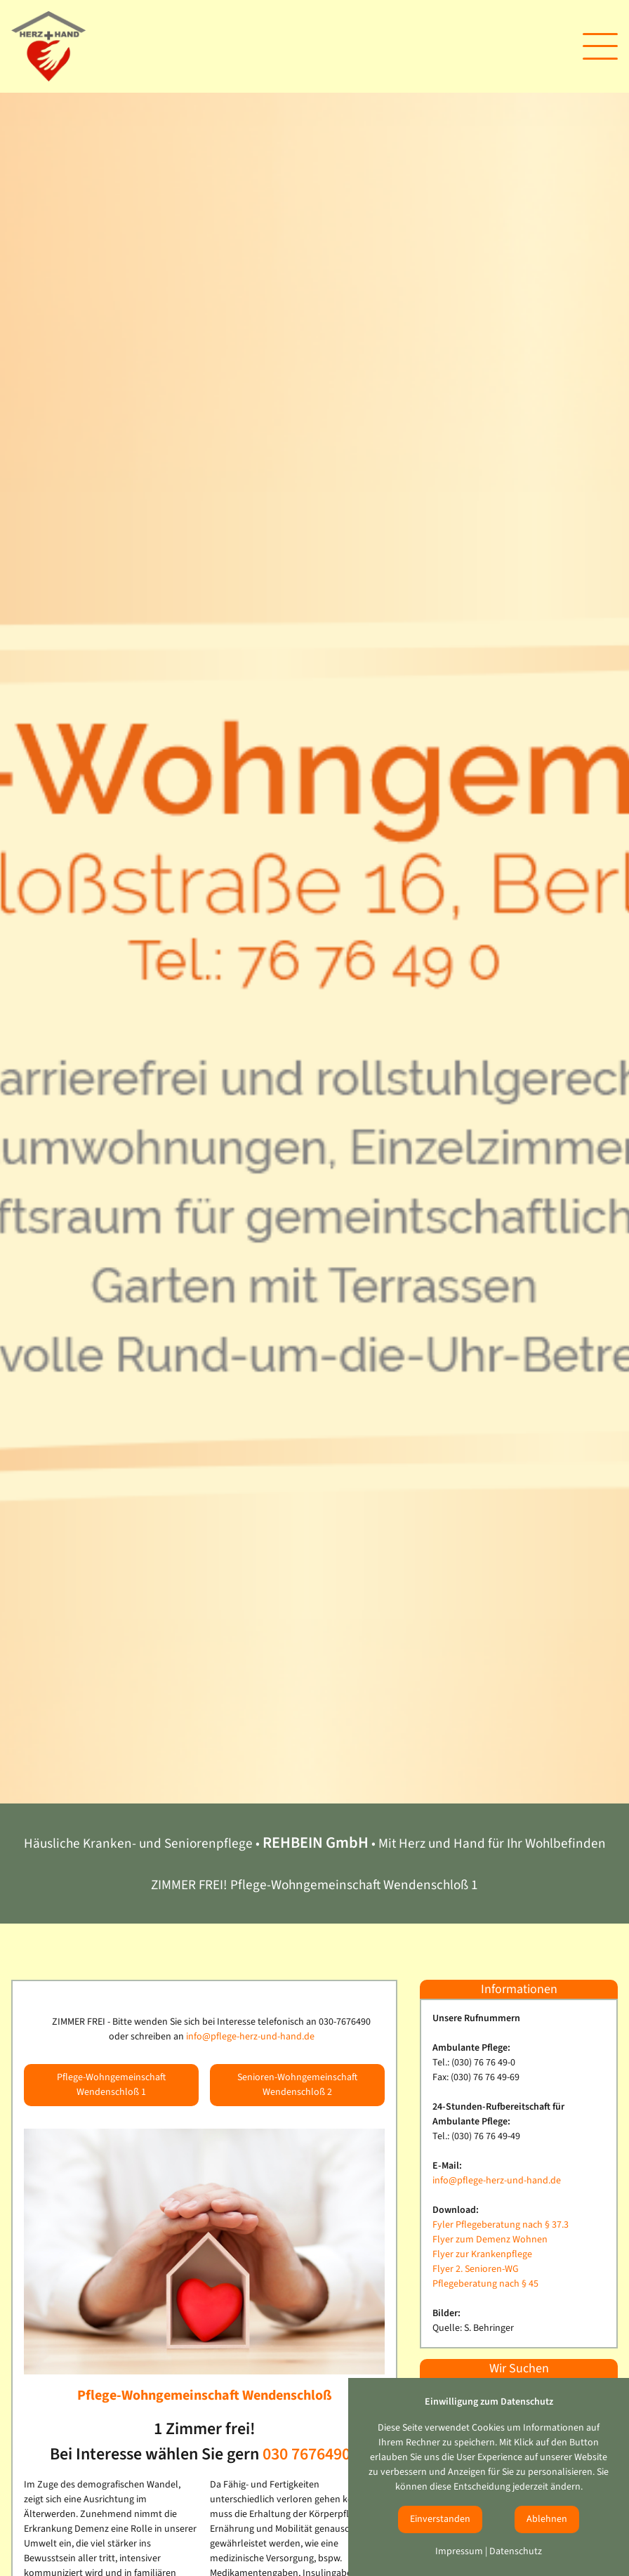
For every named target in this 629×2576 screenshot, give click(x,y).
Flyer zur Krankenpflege (482, 2254)
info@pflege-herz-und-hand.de (250, 2037)
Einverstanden (440, 2519)
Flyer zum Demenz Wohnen (490, 2240)
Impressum (459, 2551)
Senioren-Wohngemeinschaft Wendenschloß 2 (297, 2084)
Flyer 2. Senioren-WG (475, 2269)
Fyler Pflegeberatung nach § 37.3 (500, 2225)
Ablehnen (547, 2519)
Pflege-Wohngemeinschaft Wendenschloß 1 (111, 2084)
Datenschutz (515, 2551)
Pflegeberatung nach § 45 (485, 2284)
